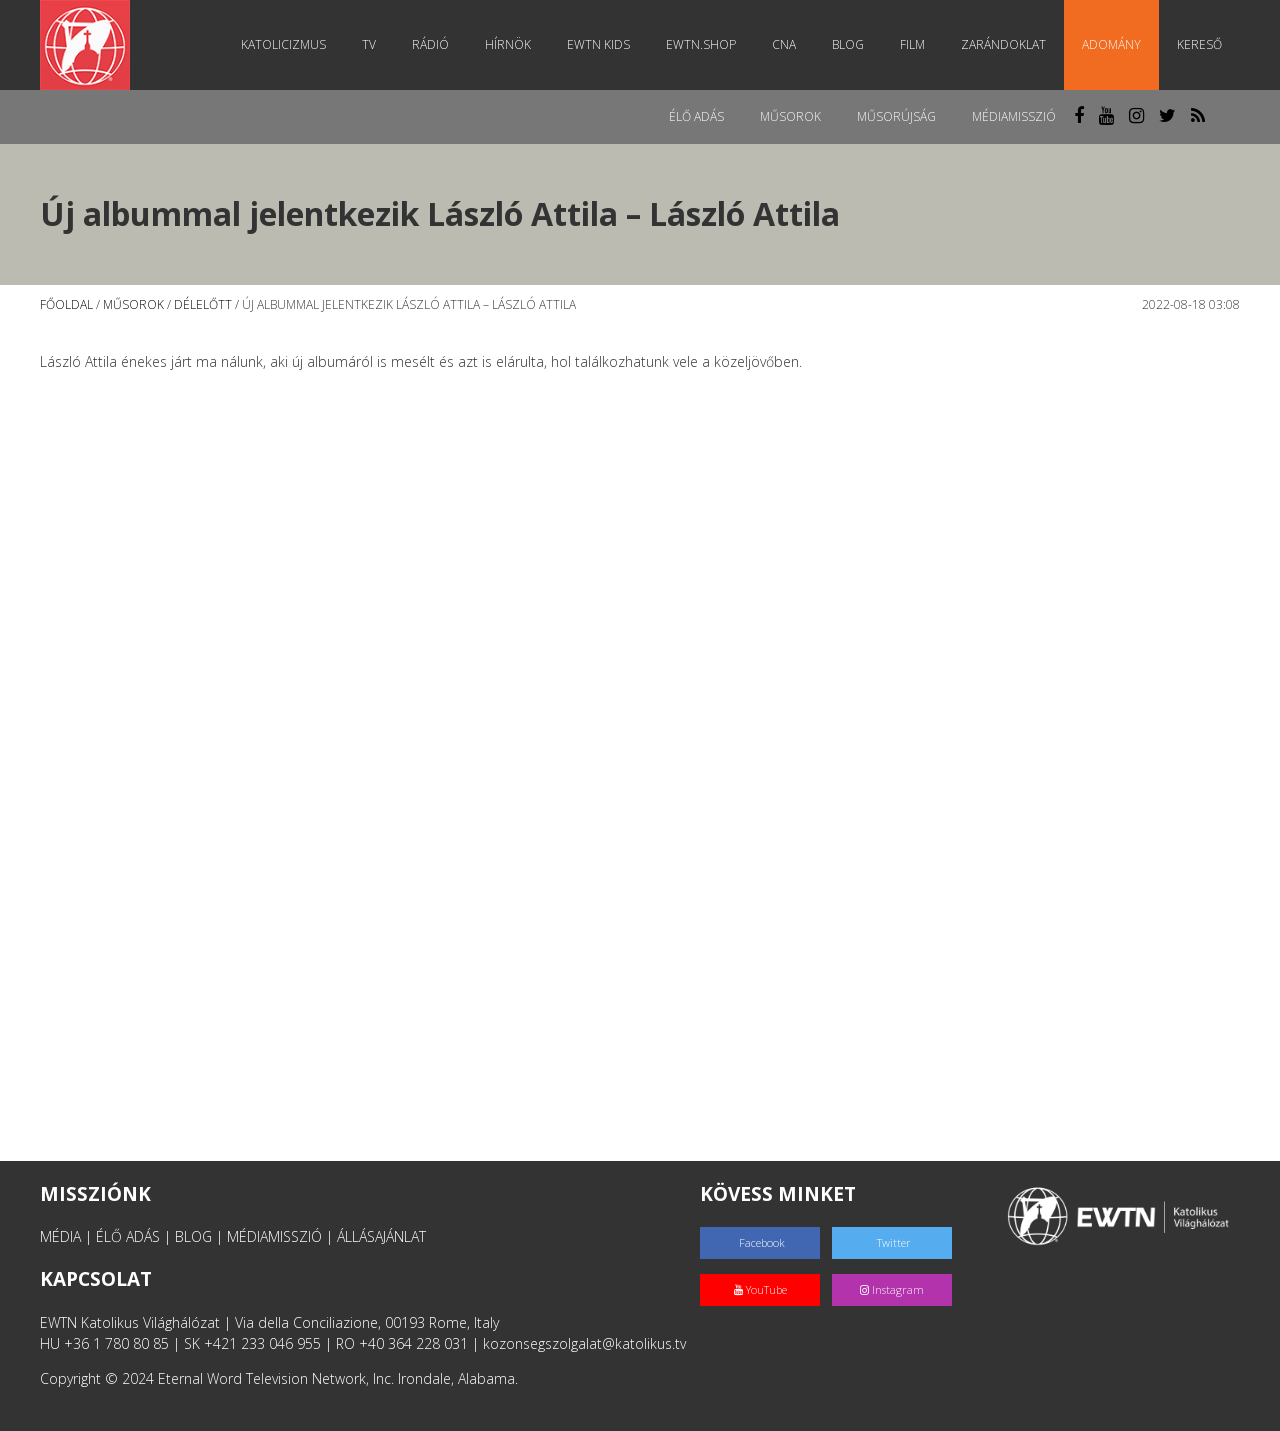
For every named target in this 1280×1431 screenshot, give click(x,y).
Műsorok (790, 116)
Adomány (1111, 44)
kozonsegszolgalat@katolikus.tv (584, 1343)
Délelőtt (203, 304)
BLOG (193, 1236)
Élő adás (696, 116)
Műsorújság (896, 116)
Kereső (1199, 44)
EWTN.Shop (701, 44)
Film (912, 44)
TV (369, 44)
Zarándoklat (1003, 44)
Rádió (430, 44)
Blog (848, 44)
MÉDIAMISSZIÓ (274, 1236)
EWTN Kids (598, 44)
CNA (784, 44)
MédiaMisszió (1014, 116)
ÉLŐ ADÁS (128, 1236)
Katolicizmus (283, 44)
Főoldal (66, 304)
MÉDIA (60, 1236)
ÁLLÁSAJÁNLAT (381, 1236)
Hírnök (508, 44)
